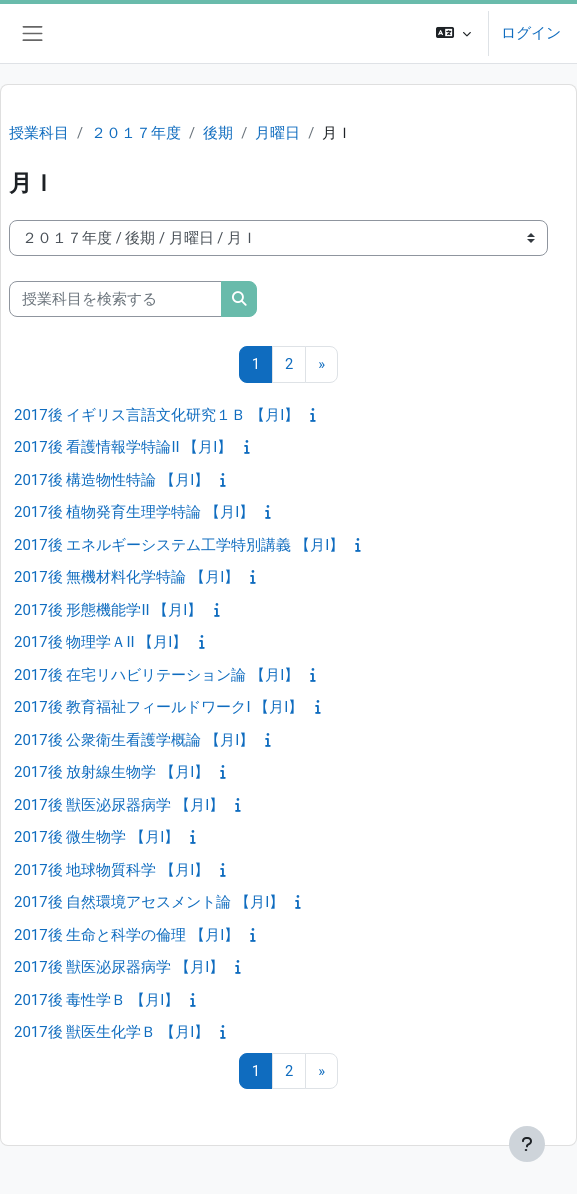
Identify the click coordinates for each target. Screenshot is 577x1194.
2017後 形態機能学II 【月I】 (108, 610)
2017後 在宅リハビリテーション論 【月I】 (156, 675)
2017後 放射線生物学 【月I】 (111, 772)
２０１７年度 (136, 133)
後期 (218, 133)
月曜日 (277, 133)
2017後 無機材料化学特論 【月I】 (126, 577)
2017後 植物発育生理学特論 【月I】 (134, 512)
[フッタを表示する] (527, 1144)
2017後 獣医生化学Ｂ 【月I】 (111, 1032)
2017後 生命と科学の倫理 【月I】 (126, 935)
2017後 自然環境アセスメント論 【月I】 (149, 902)
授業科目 (39, 133)
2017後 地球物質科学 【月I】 (111, 870)
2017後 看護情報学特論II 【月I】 (123, 447)
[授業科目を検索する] (115, 299)
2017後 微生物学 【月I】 (96, 837)
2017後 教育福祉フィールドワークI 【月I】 (158, 707)
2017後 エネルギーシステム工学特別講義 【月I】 (179, 545)
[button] (453, 33)
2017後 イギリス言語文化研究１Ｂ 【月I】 (156, 415)
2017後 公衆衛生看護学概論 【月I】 (134, 740)
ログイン (531, 33)
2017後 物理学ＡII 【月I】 (100, 642)
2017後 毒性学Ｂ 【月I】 (96, 1000)
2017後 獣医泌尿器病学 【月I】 (119, 805)
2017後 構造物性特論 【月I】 (111, 480)
